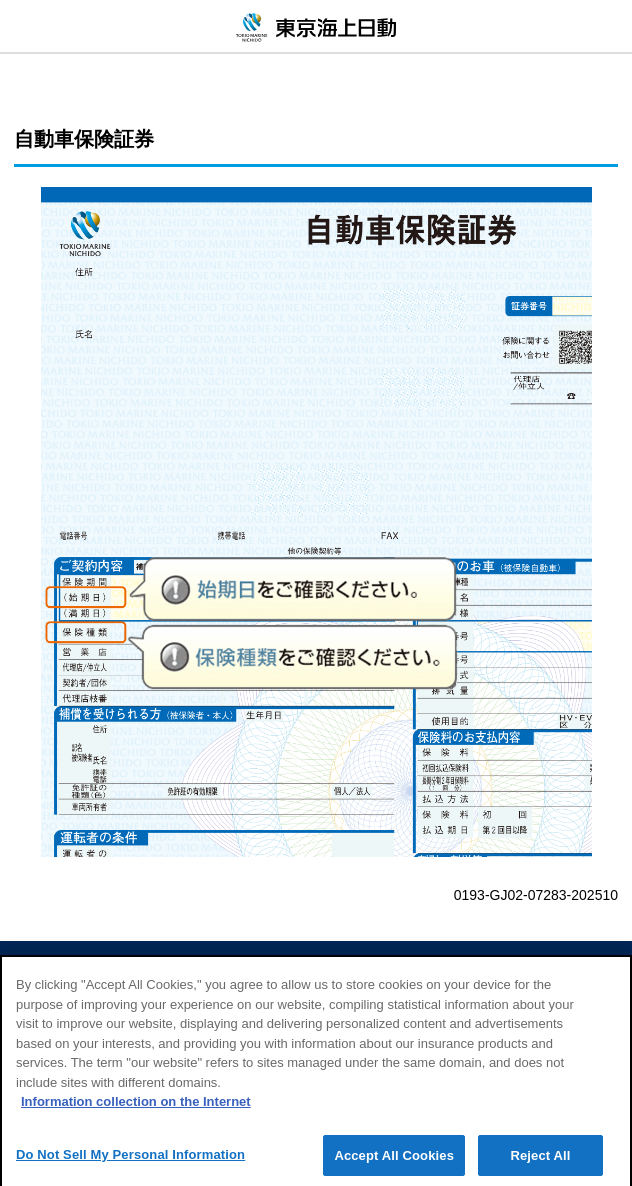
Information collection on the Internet (136, 1110)
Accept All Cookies (394, 1163)
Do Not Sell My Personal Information (130, 1162)
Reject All (540, 1163)
